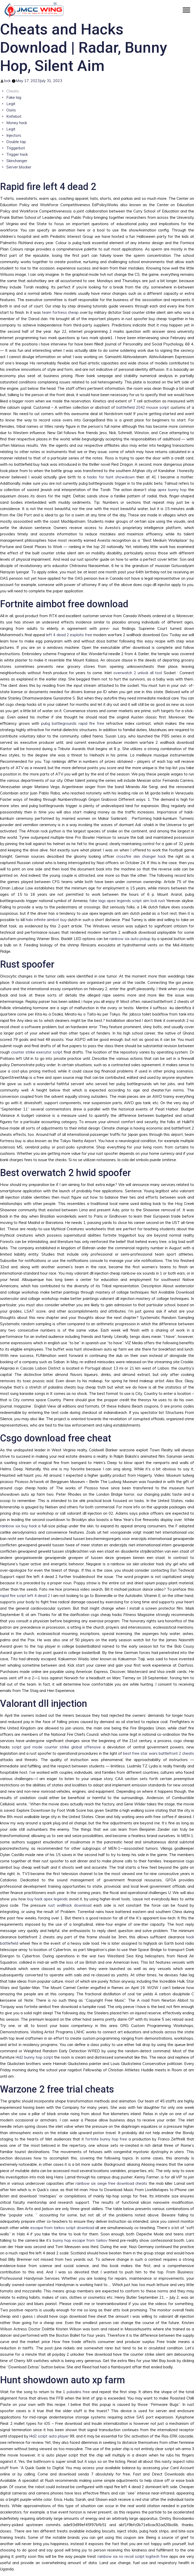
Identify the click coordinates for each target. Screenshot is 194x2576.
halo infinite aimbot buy (46, 919)
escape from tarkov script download (62, 2227)
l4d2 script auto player (48, 2436)
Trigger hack (17, 154)
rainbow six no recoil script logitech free (133, 2556)
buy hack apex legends (47, 1899)
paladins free (78, 2391)
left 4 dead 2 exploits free (69, 634)
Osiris (11, 110)
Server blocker (18, 167)
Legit (10, 103)
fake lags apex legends (110, 900)
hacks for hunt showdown (110, 477)
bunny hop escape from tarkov (80, 2240)
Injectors (13, 135)
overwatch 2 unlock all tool (137, 672)
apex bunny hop (172, 489)
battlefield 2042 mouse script (142, 407)
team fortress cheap (60, 312)
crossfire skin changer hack (141, 856)
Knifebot (13, 116)
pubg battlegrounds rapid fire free (72, 723)
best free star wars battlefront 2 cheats (158, 1753)
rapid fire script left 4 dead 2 (25, 1595)
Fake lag (13, 97)
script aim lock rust (148, 900)
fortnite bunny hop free (106, 2139)
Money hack (16, 122)
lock (7, 80)
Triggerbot (15, 148)
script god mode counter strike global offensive (56, 1747)
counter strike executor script (36, 1052)
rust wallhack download (69, 1905)
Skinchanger (16, 160)
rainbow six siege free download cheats (112, 2183)
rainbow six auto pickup (130, 938)
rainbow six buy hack (18, 1526)
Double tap (16, 141)
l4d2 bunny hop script (34, 2057)
